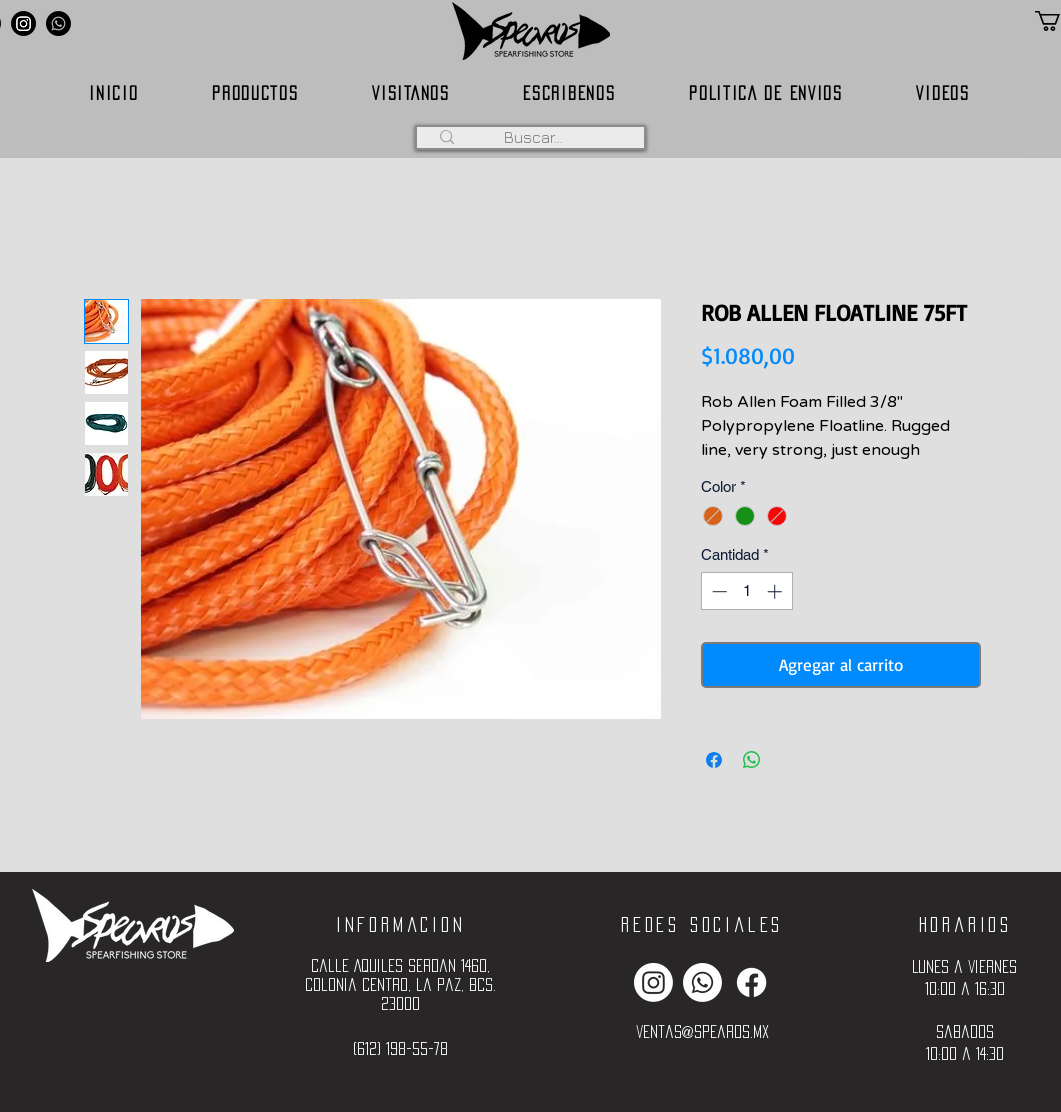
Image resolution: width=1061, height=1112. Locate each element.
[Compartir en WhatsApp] (752, 760)
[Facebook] (751, 982)
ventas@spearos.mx (702, 1031)
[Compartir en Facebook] (714, 760)
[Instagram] (23, 23)
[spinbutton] (746, 591)
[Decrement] (717, 591)
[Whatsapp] (58, 23)
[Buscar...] (534, 137)
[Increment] (776, 591)
